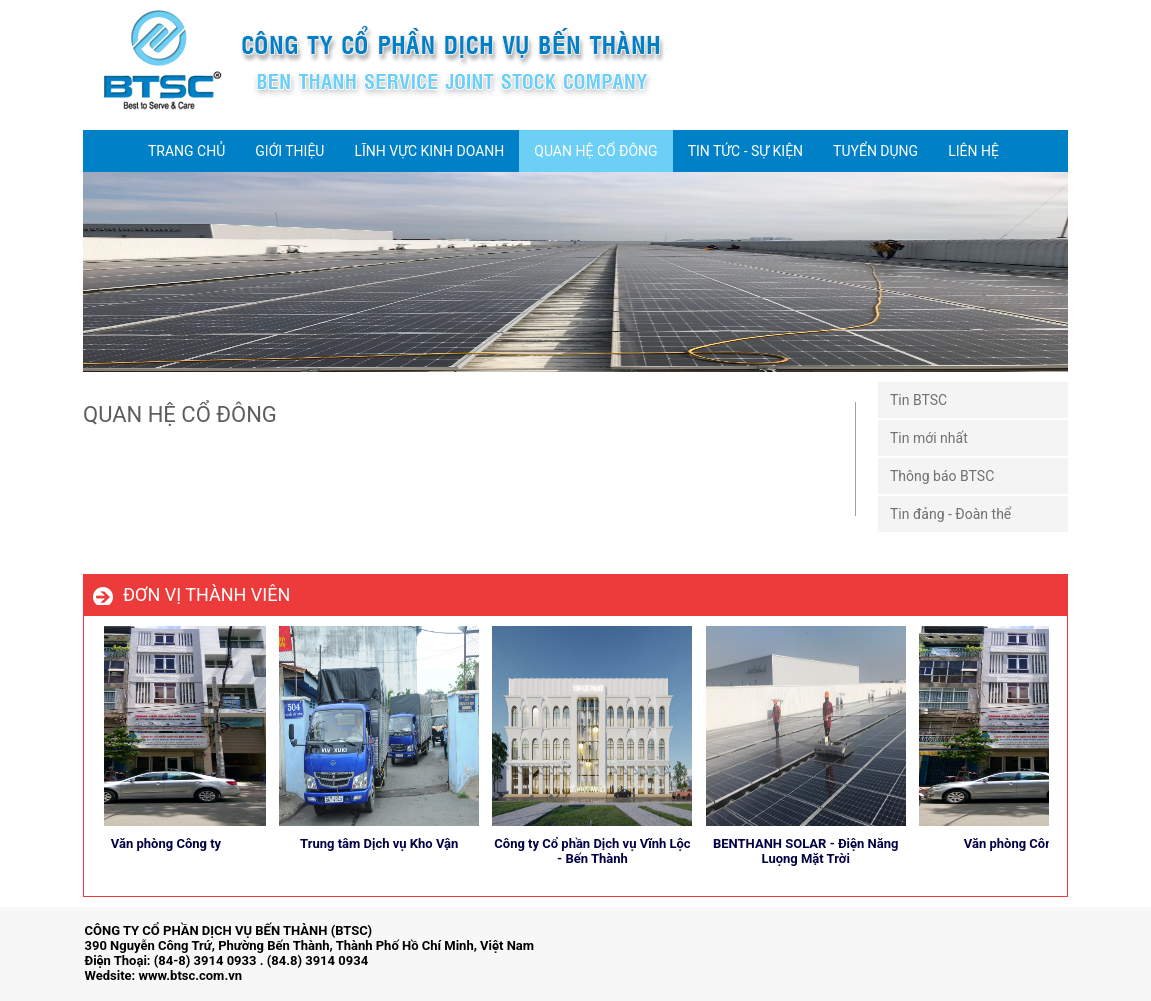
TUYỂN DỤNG (875, 151)
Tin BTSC (918, 400)
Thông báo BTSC (942, 476)
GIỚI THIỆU (289, 151)
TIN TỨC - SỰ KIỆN (745, 151)
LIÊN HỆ (973, 151)
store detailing (1025, 949)
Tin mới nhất (929, 438)
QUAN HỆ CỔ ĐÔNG (595, 151)
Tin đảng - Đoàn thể (950, 514)
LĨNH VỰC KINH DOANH (429, 151)
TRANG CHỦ (186, 151)
